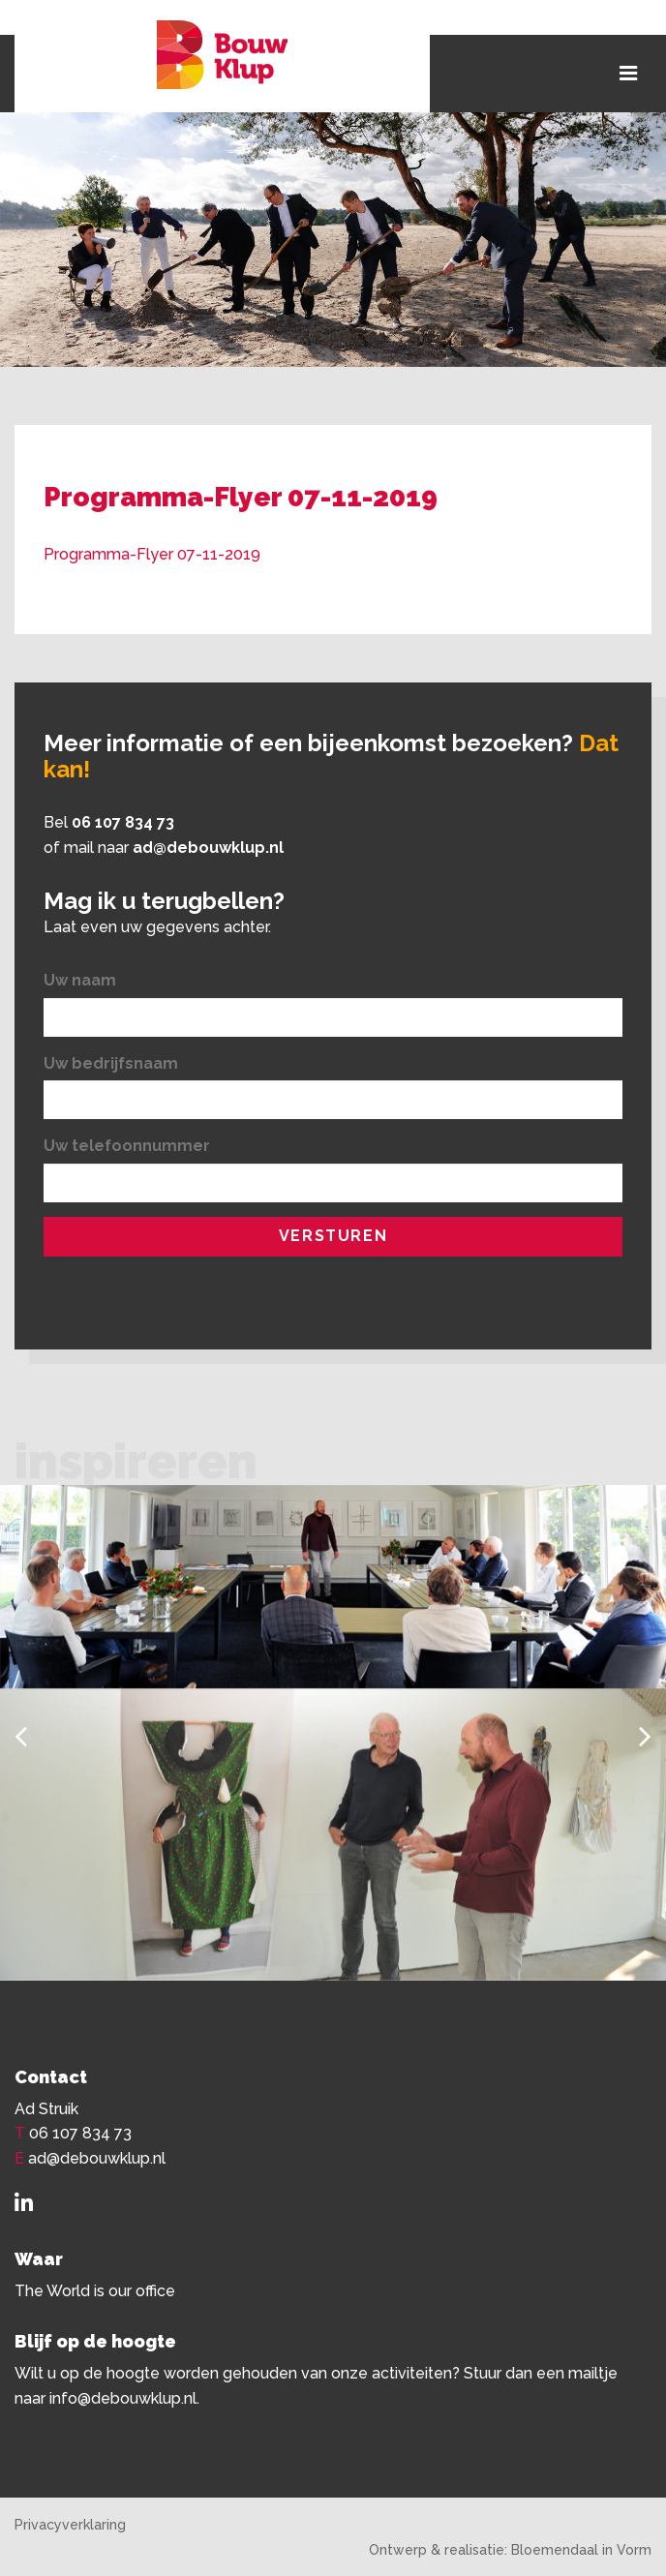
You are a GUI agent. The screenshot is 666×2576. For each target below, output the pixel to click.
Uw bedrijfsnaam (111, 1063)
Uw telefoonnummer (127, 1145)
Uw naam (80, 980)
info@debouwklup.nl (123, 2398)
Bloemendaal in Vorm (581, 2550)
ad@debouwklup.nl (208, 847)
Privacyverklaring (70, 2524)
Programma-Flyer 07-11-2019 (152, 554)
